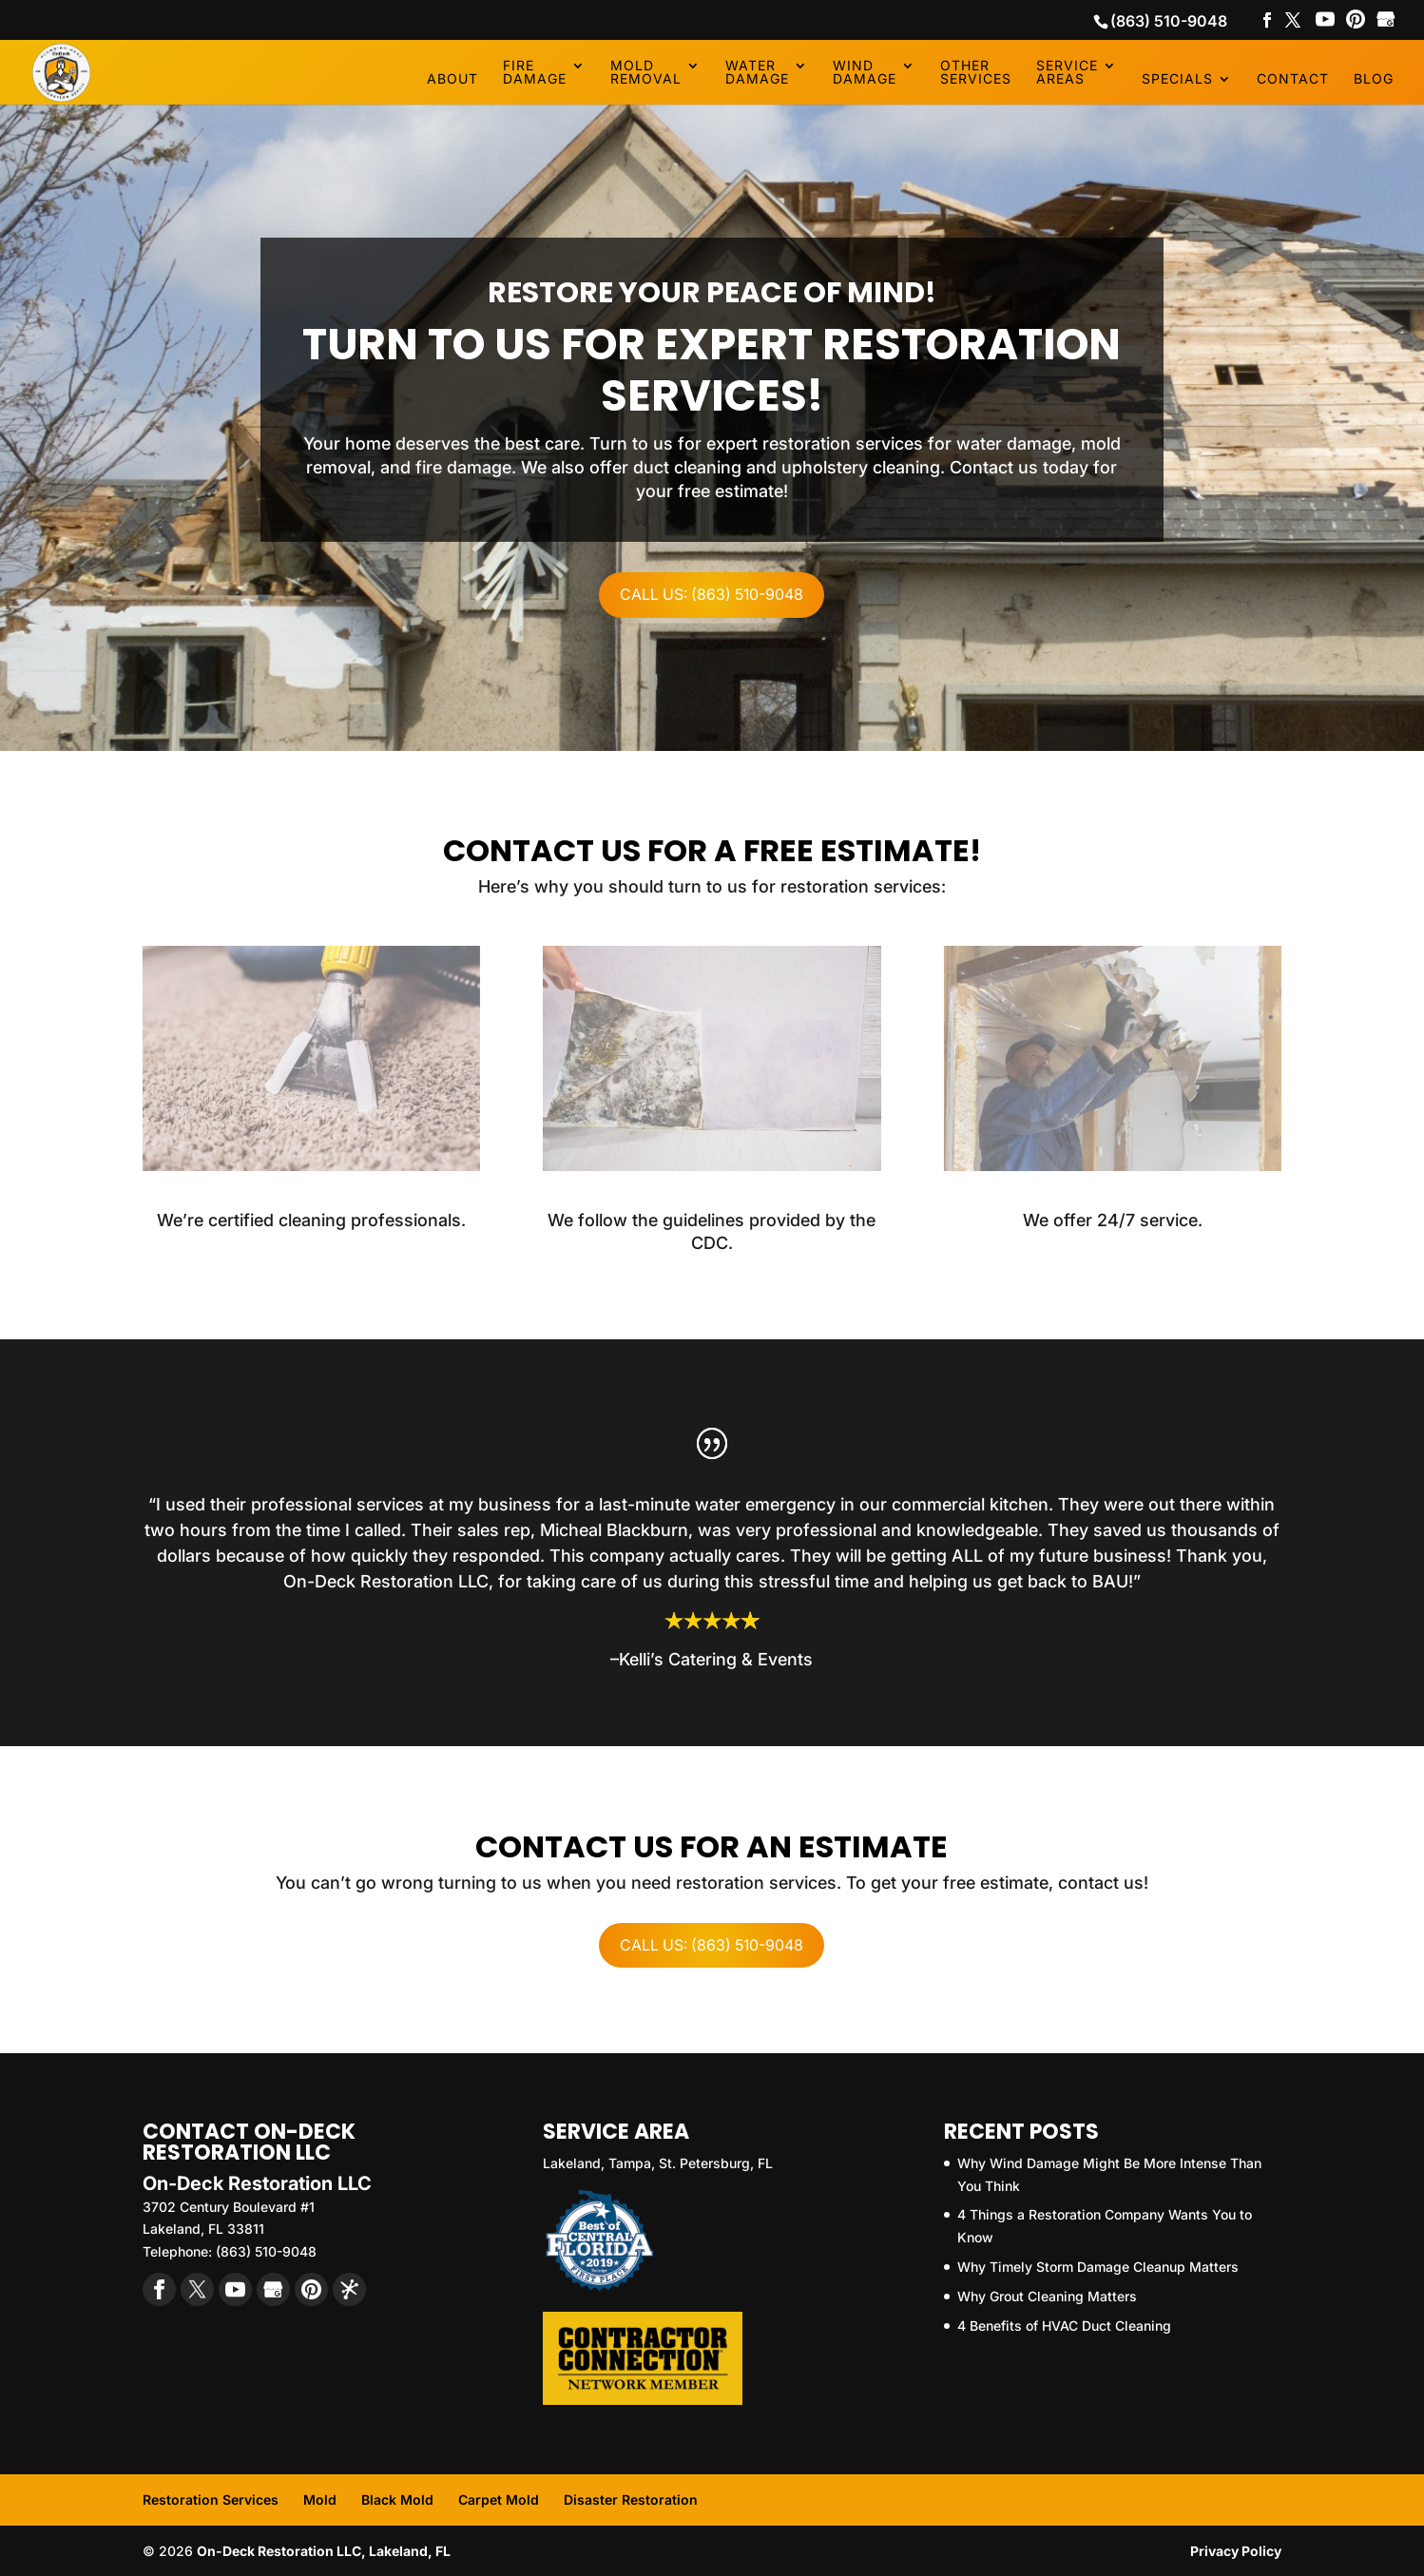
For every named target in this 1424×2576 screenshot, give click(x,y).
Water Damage (757, 73)
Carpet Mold (498, 2499)
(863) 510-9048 (1168, 20)
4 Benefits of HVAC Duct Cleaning (1064, 2325)
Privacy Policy (1235, 2551)
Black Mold (397, 2499)
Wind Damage (864, 73)
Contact (1293, 79)
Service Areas (1067, 73)
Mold (320, 2499)
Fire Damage (535, 73)
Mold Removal (646, 73)
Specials (1177, 79)
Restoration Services (211, 2499)
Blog (1374, 79)
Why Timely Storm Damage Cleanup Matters (1098, 2267)
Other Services (975, 73)
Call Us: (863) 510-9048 (711, 594)
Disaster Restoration (631, 2499)
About (452, 79)
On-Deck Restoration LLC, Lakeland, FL (324, 2551)
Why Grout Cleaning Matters (1047, 2296)
